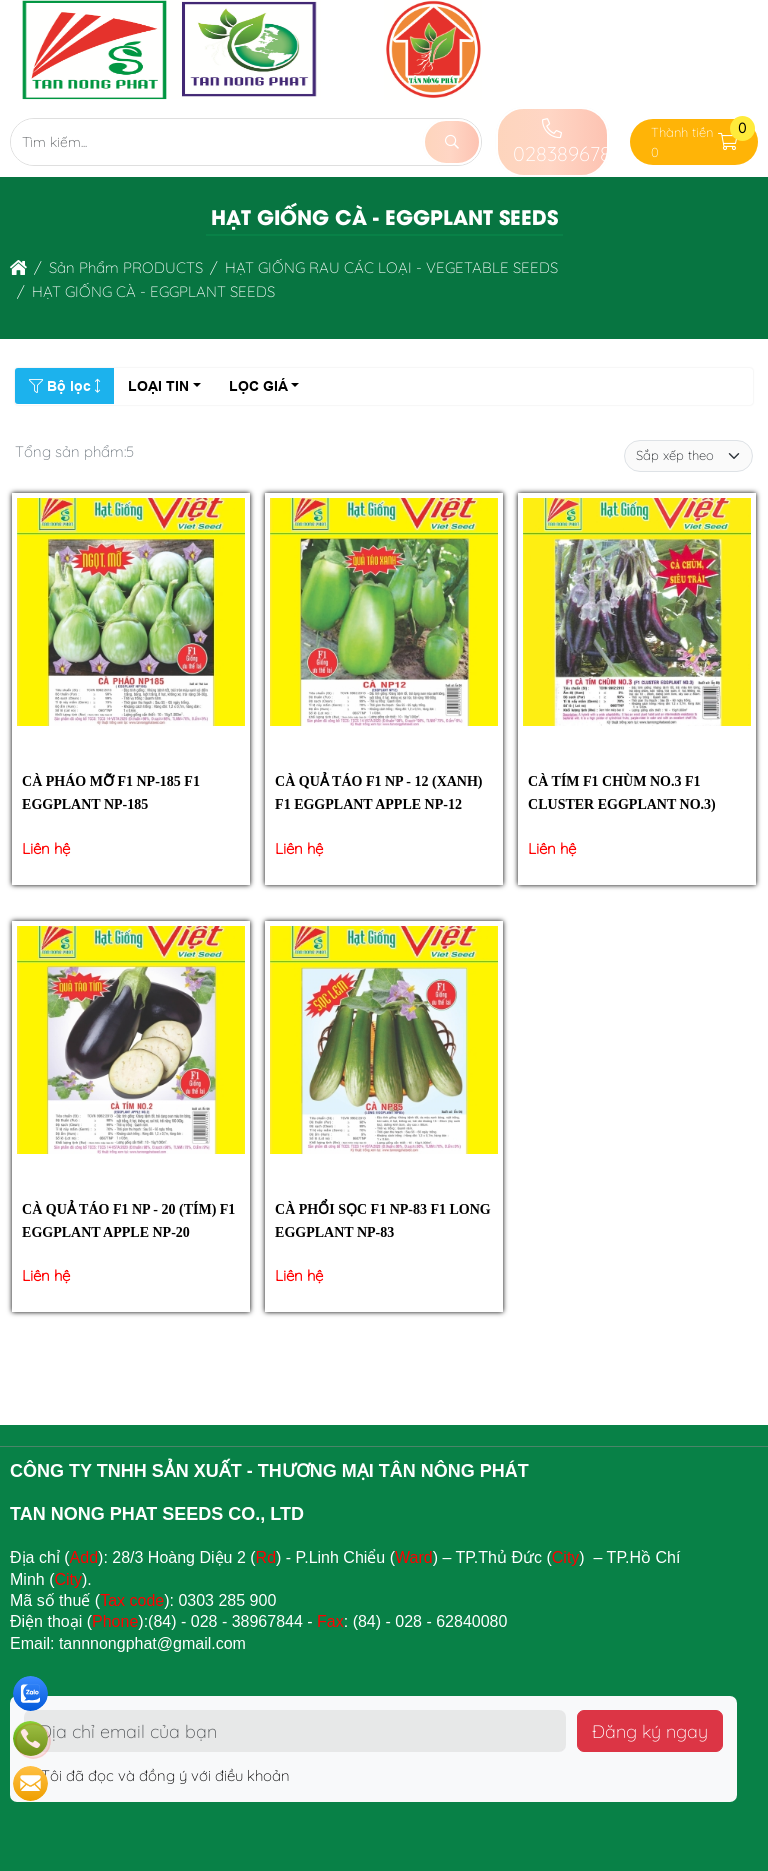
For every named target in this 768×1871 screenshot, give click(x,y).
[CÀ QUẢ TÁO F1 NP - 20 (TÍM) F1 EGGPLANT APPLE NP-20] (131, 1043)
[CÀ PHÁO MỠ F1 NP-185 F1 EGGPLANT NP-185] (131, 615)
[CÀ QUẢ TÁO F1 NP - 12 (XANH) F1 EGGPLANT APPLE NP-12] (384, 615)
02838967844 (572, 142)
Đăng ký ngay (650, 1731)
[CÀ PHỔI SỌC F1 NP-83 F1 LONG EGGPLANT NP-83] (384, 1043)
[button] (729, 142)
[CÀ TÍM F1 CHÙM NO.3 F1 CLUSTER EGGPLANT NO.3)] (637, 615)
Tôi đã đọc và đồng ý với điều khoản (157, 1775)
